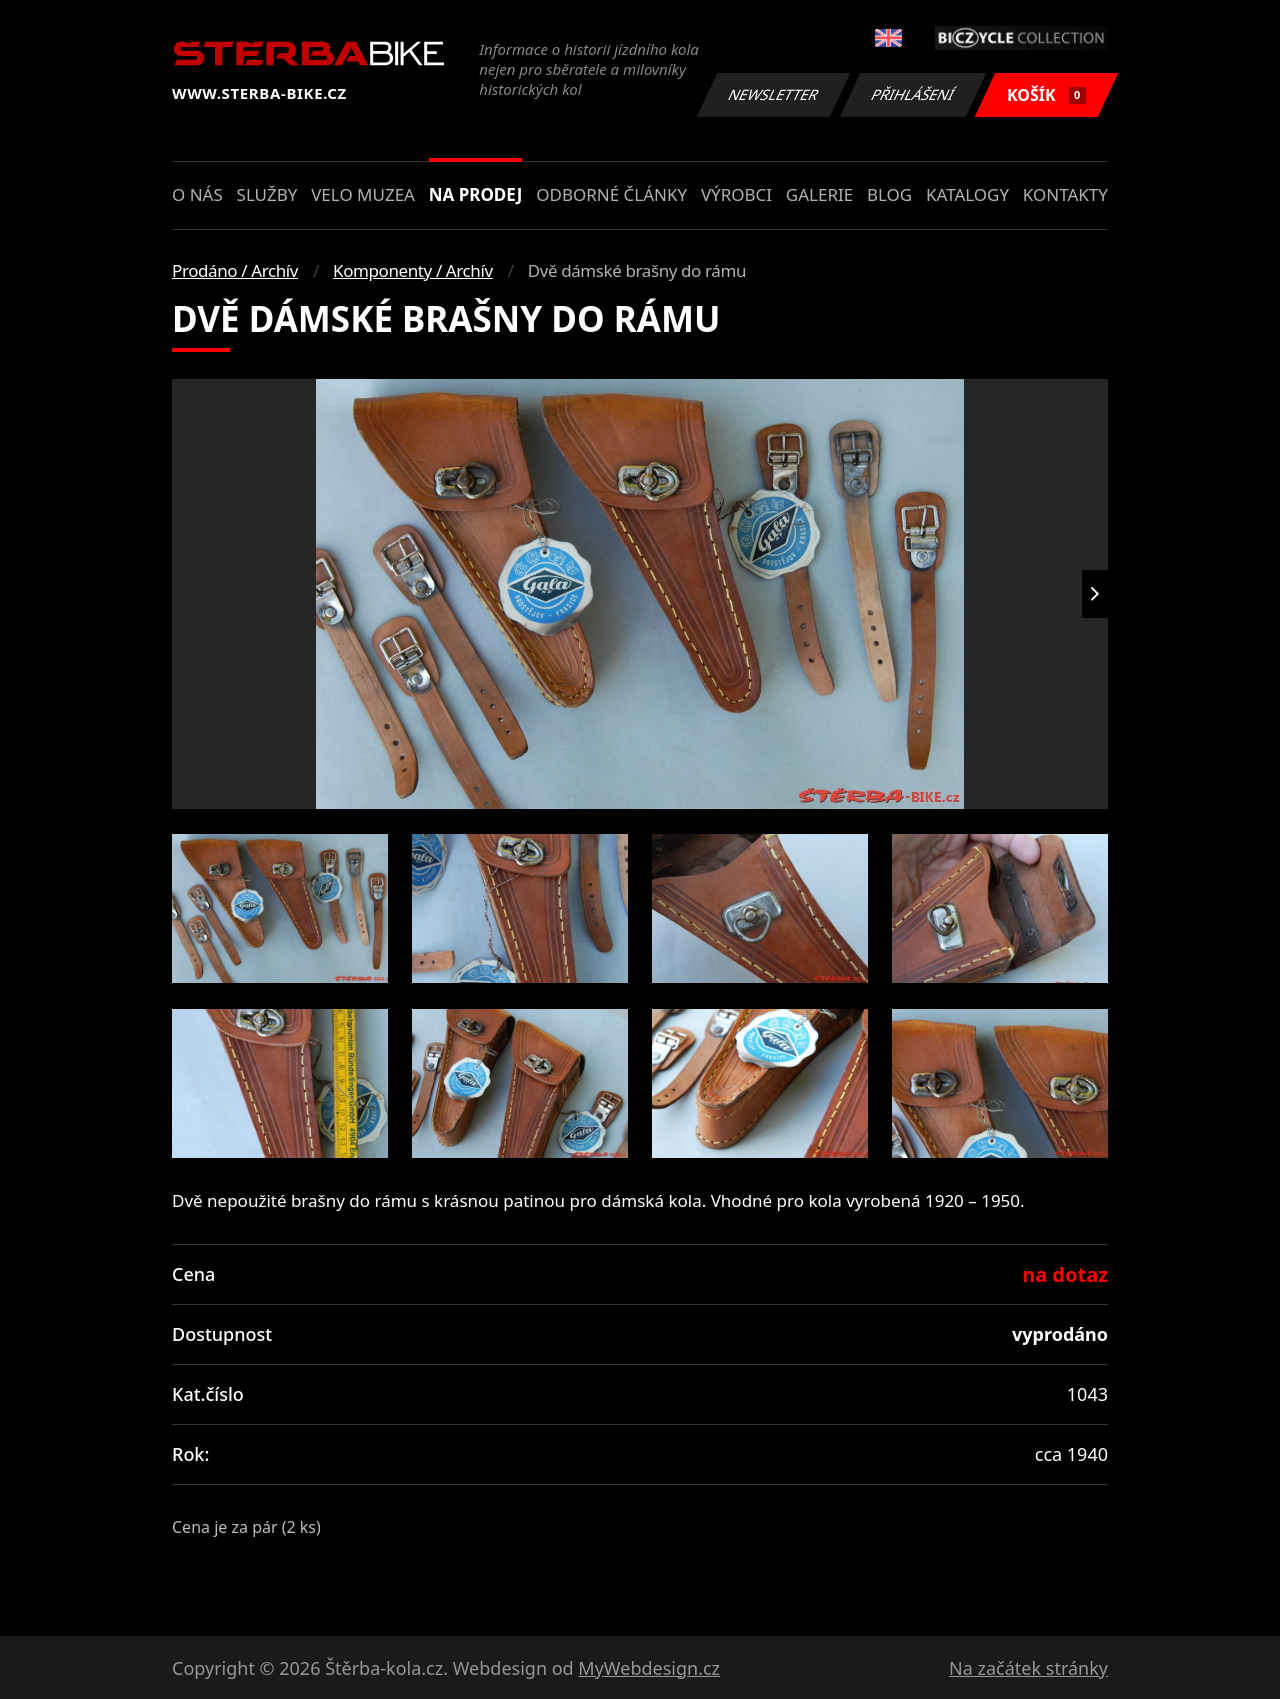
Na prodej (476, 194)
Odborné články (611, 194)
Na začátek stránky (1028, 1668)
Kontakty (1065, 194)
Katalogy (967, 194)
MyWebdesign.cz (649, 1668)
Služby (267, 194)
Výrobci (736, 194)
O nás (197, 194)
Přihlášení (912, 94)
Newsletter (773, 94)
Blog (889, 194)
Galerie (819, 194)
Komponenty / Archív (413, 270)
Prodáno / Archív (235, 270)
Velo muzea (363, 194)
